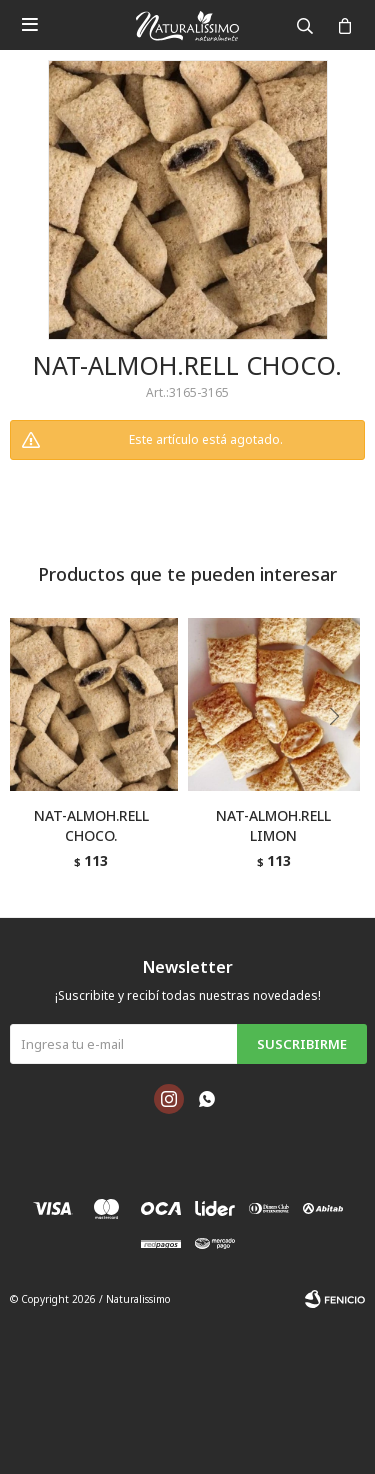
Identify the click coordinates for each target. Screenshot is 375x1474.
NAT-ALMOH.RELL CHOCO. (91, 825)
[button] (341, 757)
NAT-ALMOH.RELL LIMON (273, 825)
